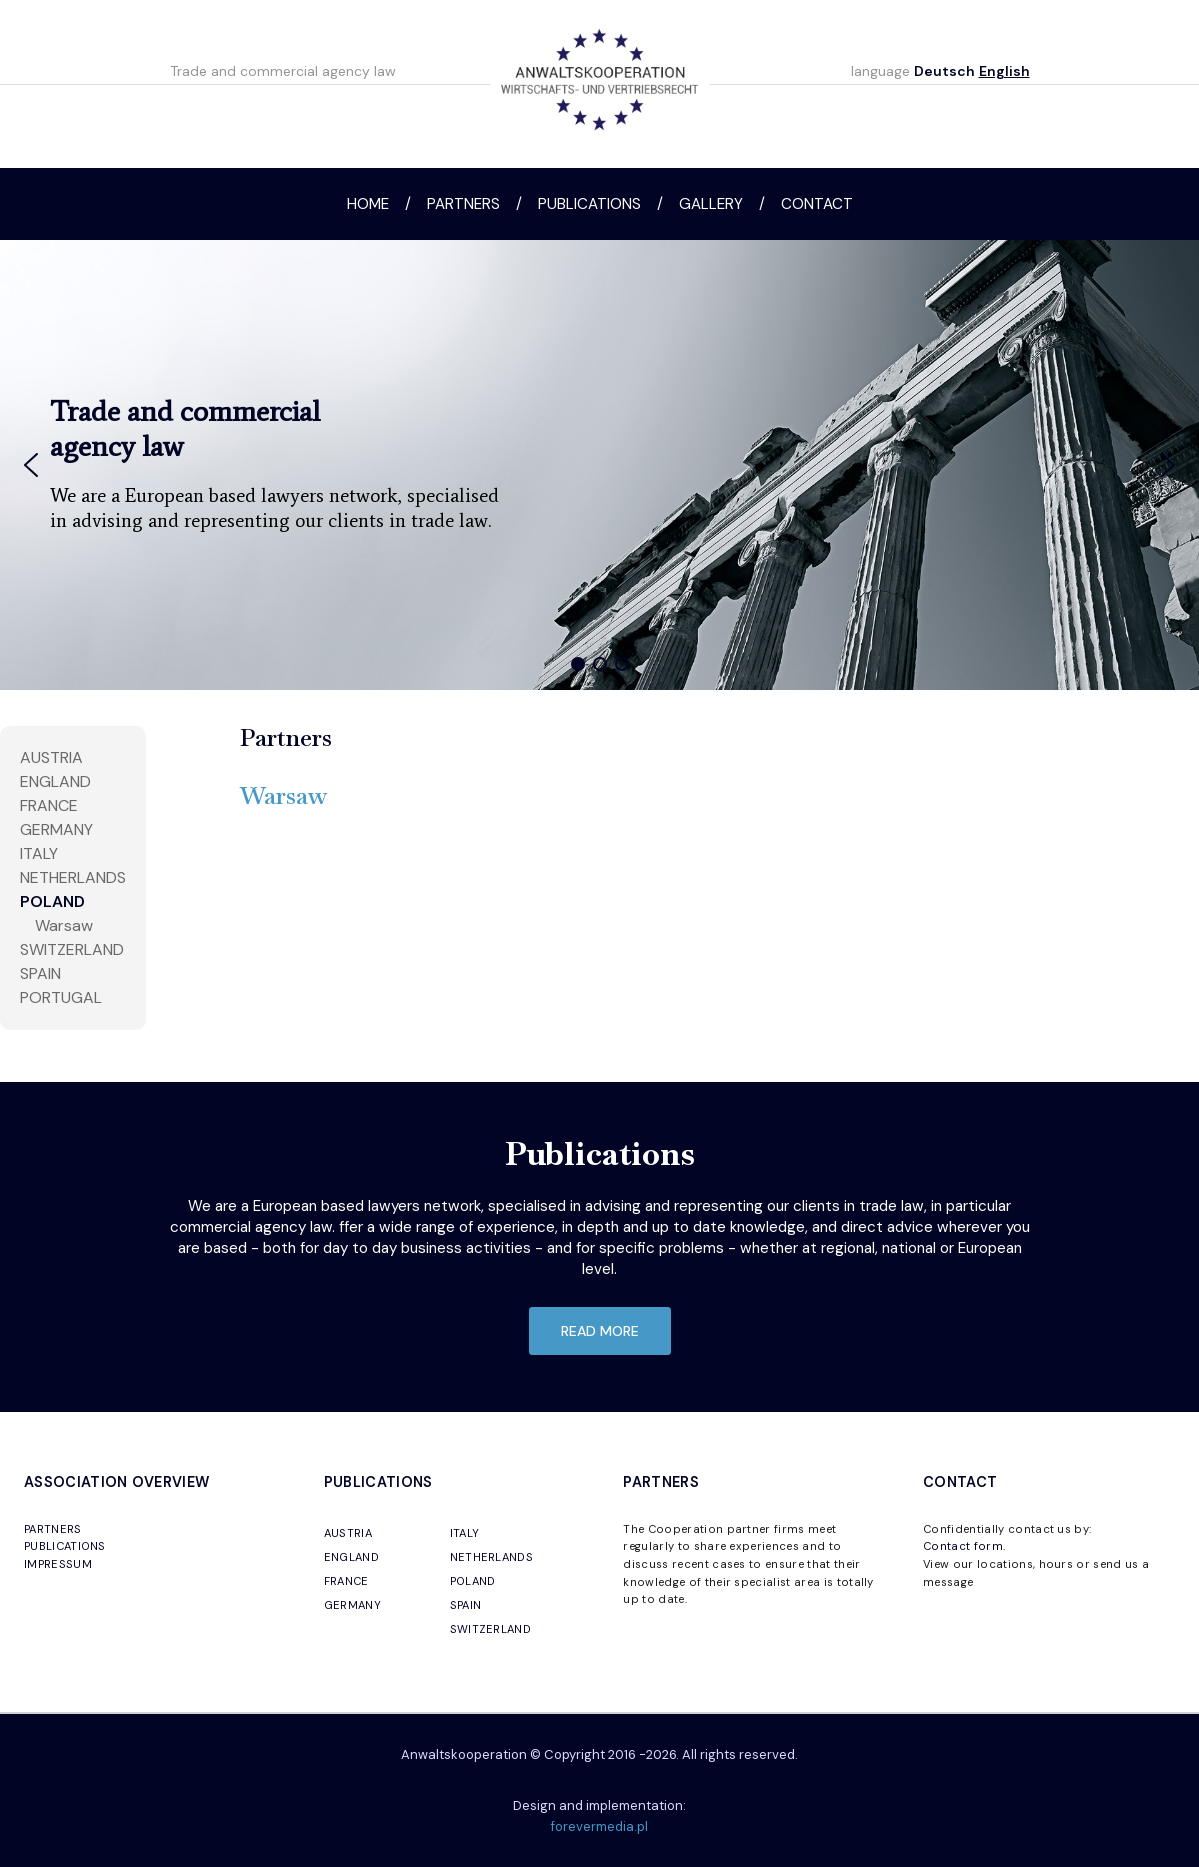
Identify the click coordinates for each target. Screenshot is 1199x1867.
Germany (56, 829)
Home (368, 204)
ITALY (39, 853)
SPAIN (40, 973)
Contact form (963, 1546)
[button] (31, 465)
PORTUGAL (61, 997)
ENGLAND (351, 1557)
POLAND (52, 901)
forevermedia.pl (599, 1826)
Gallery (711, 204)
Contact (817, 204)
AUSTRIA (51, 757)
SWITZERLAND (72, 949)
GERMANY (352, 1605)
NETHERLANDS (73, 877)
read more (600, 1331)
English (1004, 71)
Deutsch (944, 71)
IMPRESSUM (58, 1564)
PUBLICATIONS (65, 1546)
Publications (589, 204)
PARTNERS (53, 1529)
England (55, 781)
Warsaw (64, 925)
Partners (463, 204)
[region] (599, 465)
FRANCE (49, 805)
